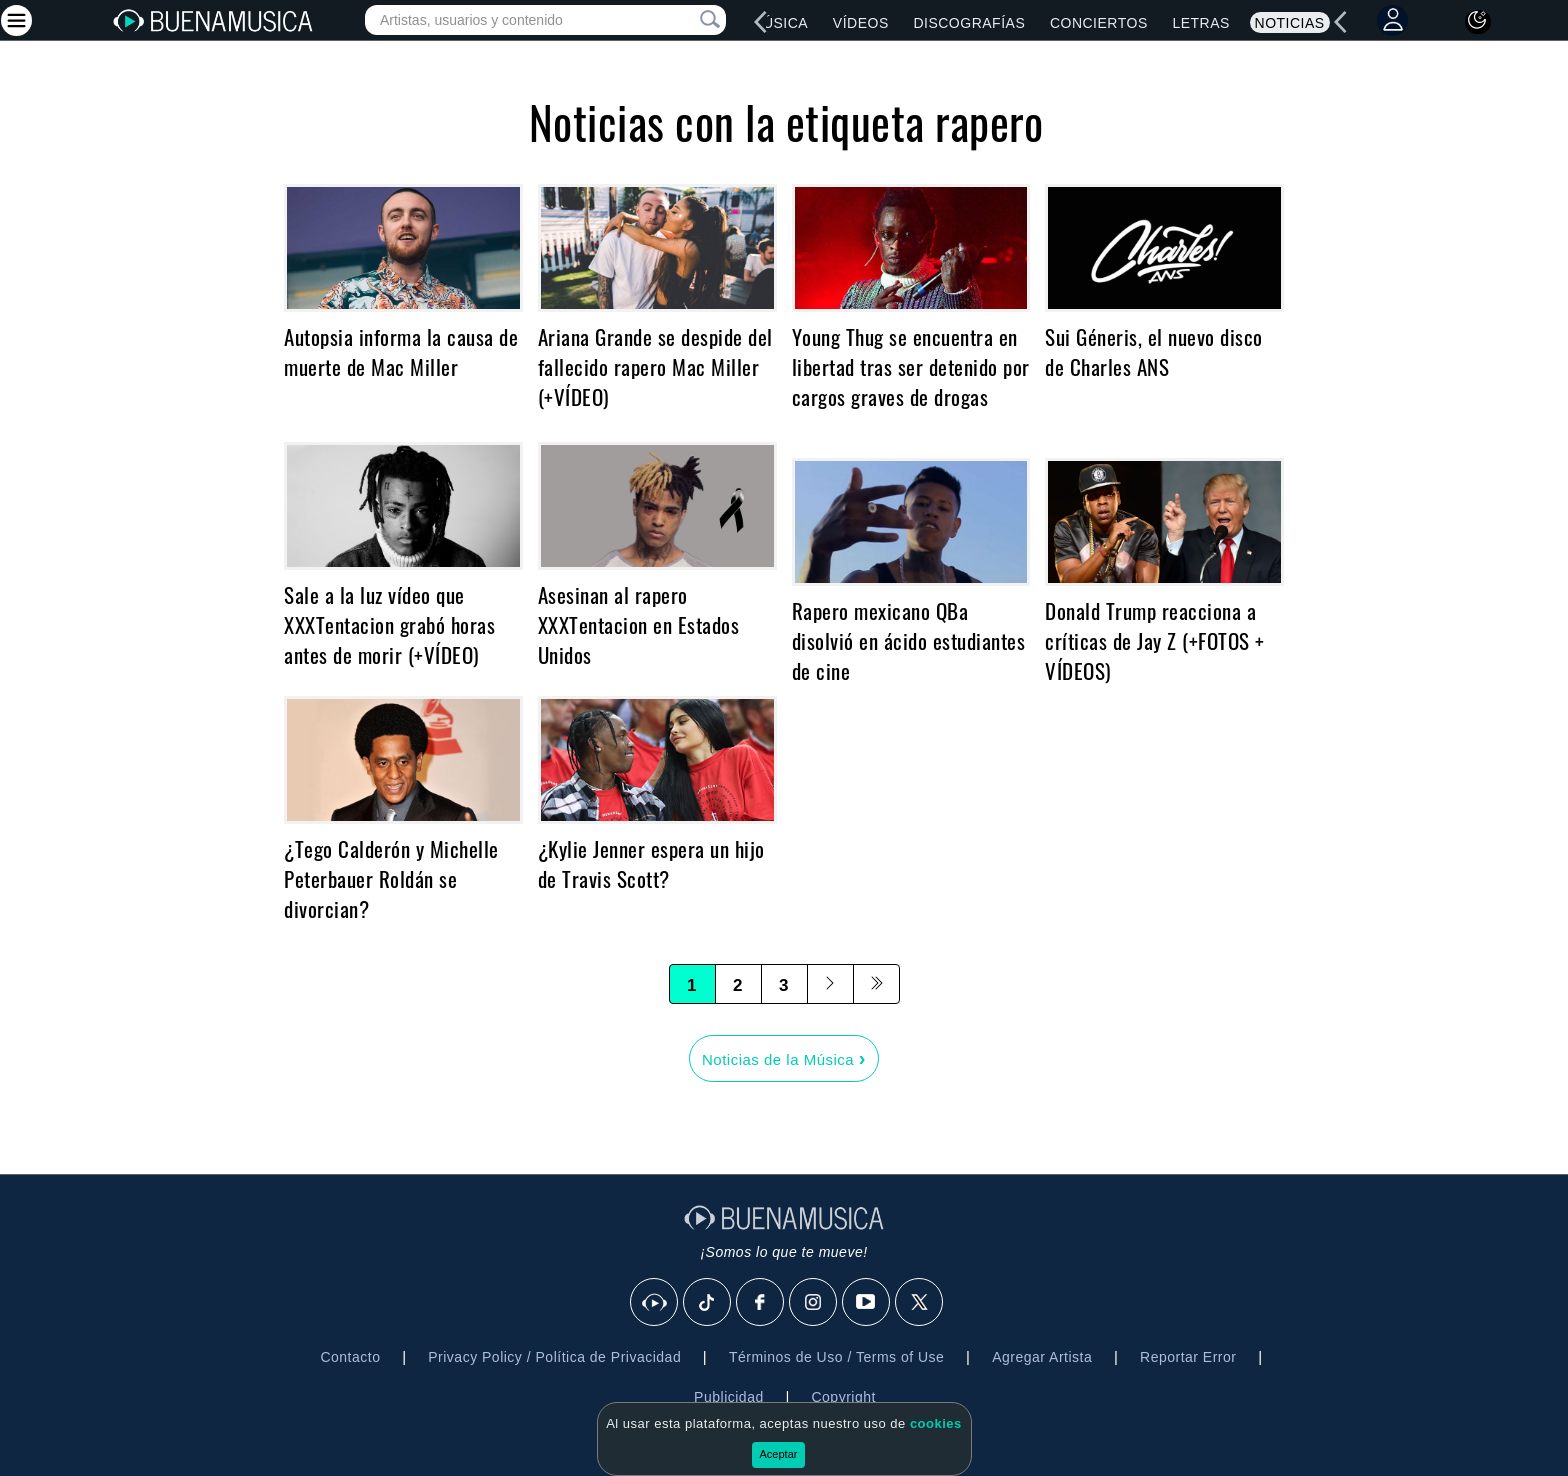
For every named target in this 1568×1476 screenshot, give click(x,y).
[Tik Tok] (708, 1303)
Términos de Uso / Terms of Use (836, 1357)
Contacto (350, 1357)
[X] (920, 1303)
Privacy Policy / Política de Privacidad (554, 1357)
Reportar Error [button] (1188, 1357)
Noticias (1290, 23)
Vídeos (861, 23)
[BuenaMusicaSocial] (655, 1303)
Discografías (969, 23)
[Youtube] (867, 1303)
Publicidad (729, 1397)
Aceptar (779, 1454)
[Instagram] (814, 1303)
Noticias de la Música (784, 1058)
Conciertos (1099, 23)
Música (779, 23)
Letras (1200, 23)
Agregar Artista (1042, 1357)
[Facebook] (761, 1303)
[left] (761, 22)
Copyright (843, 1397)
